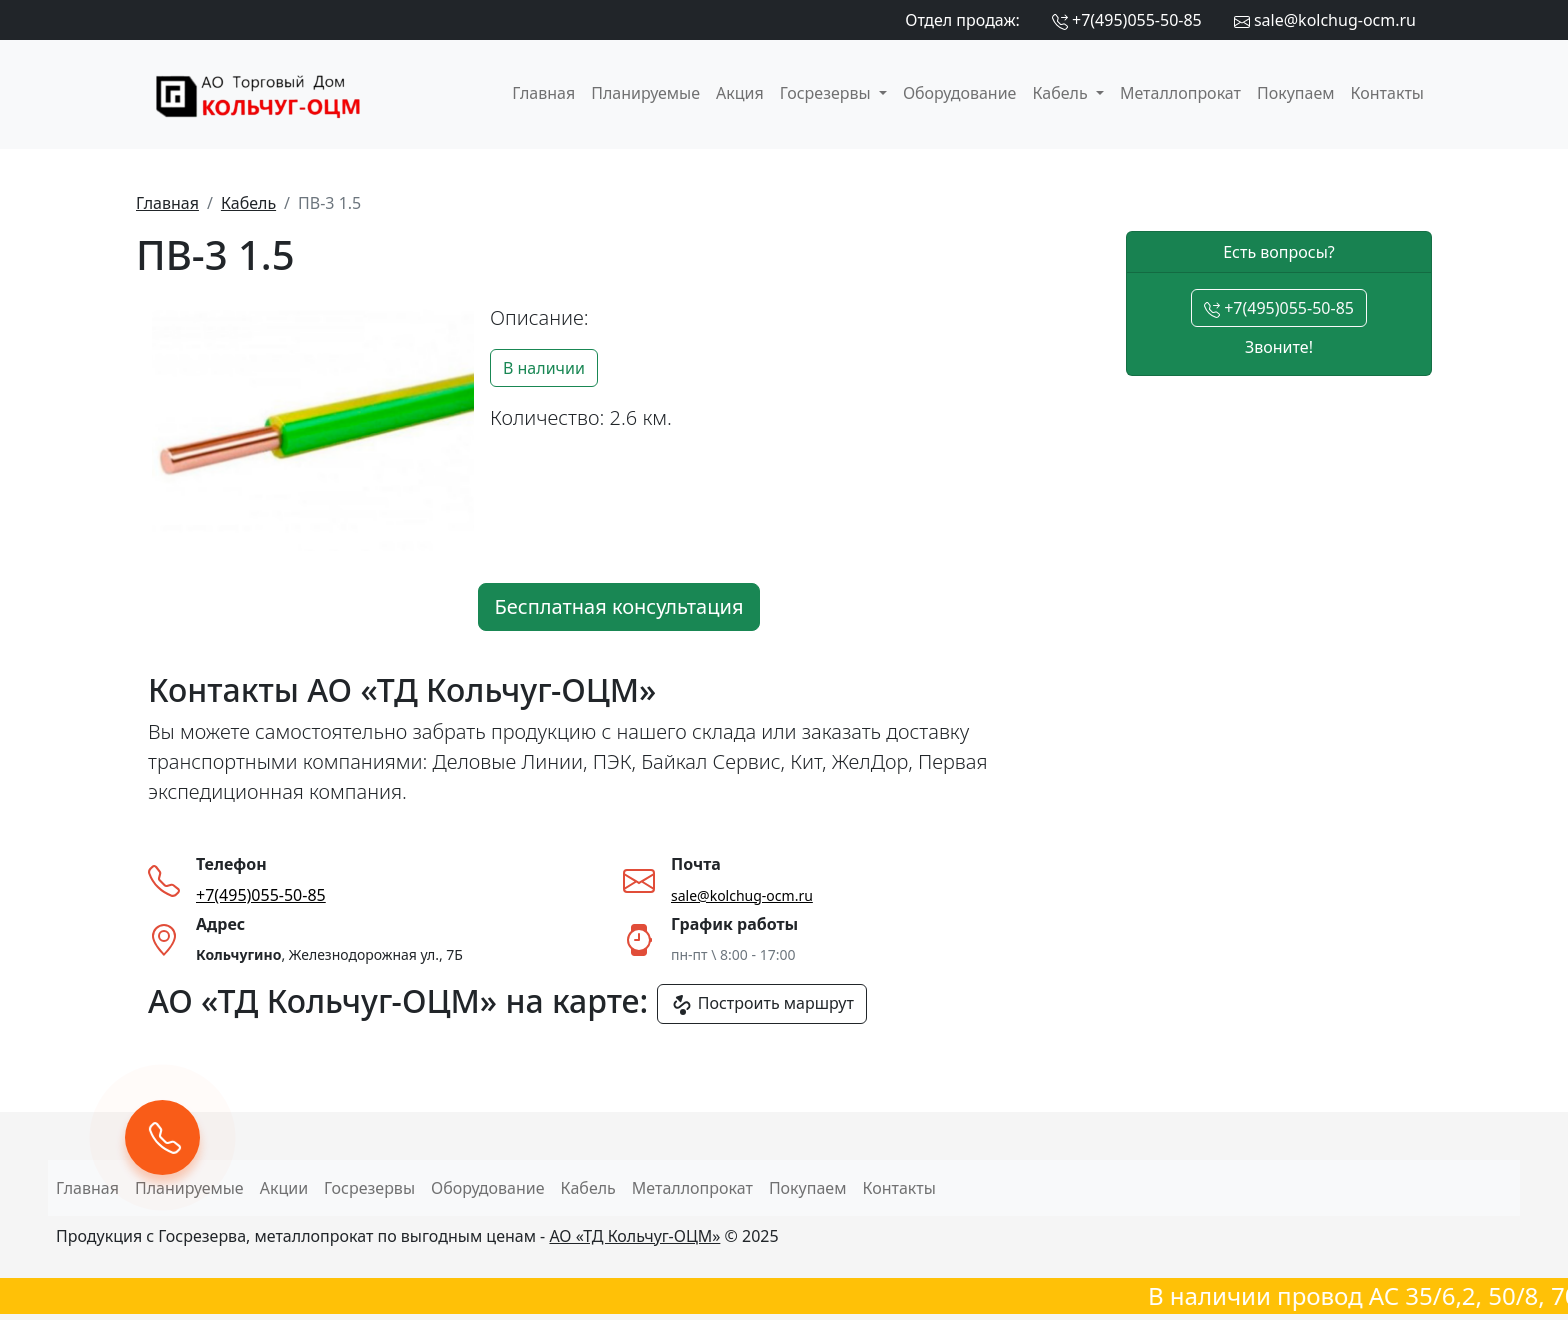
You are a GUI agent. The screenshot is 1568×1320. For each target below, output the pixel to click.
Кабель (248, 203)
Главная (543, 93)
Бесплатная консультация (619, 606)
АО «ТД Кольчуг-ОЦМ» (634, 1236)
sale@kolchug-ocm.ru (1325, 20)
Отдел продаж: (962, 20)
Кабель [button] (1061, 93)
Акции (284, 1188)
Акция (740, 93)
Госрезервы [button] (827, 93)
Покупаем (1296, 93)
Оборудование (960, 93)
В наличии (544, 368)
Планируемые (645, 93)
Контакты (1387, 93)
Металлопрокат (1180, 93)
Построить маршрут (762, 1004)
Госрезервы (369, 1188)
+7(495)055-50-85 (1127, 20)
